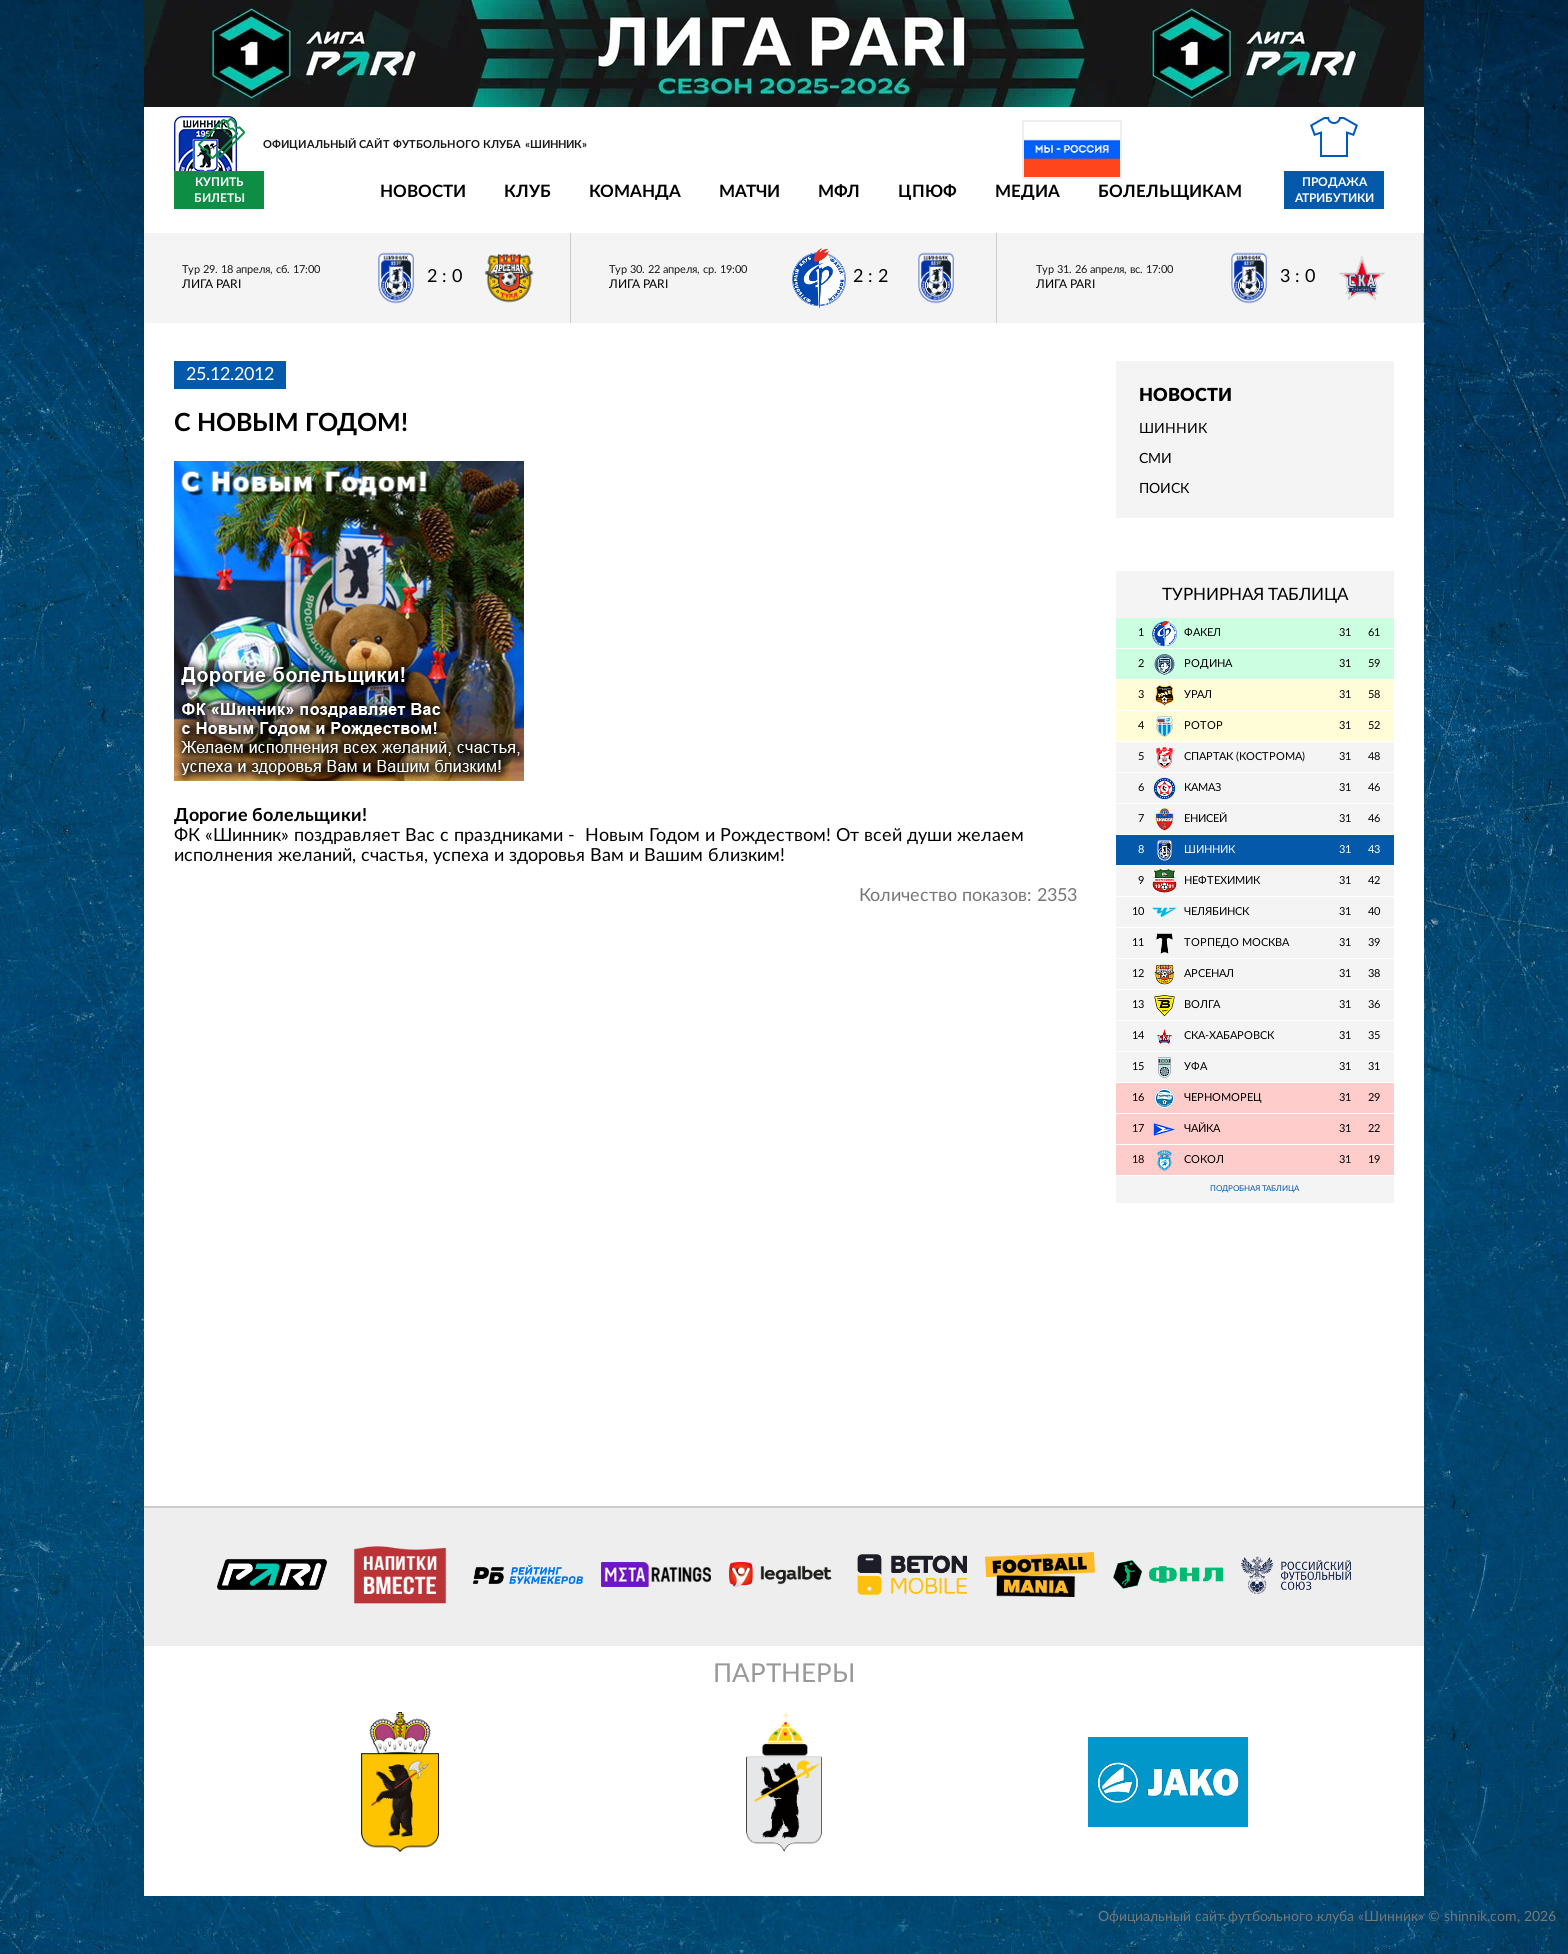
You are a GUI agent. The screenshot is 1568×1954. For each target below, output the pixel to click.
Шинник (1173, 441)
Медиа (910, 202)
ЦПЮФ (810, 202)
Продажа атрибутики (1217, 202)
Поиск (1164, 501)
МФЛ (722, 202)
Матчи (632, 202)
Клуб (410, 202)
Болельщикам (1053, 202)
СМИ (1155, 471)
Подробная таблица (1255, 1202)
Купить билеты (1349, 202)
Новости (306, 202)
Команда (518, 202)
